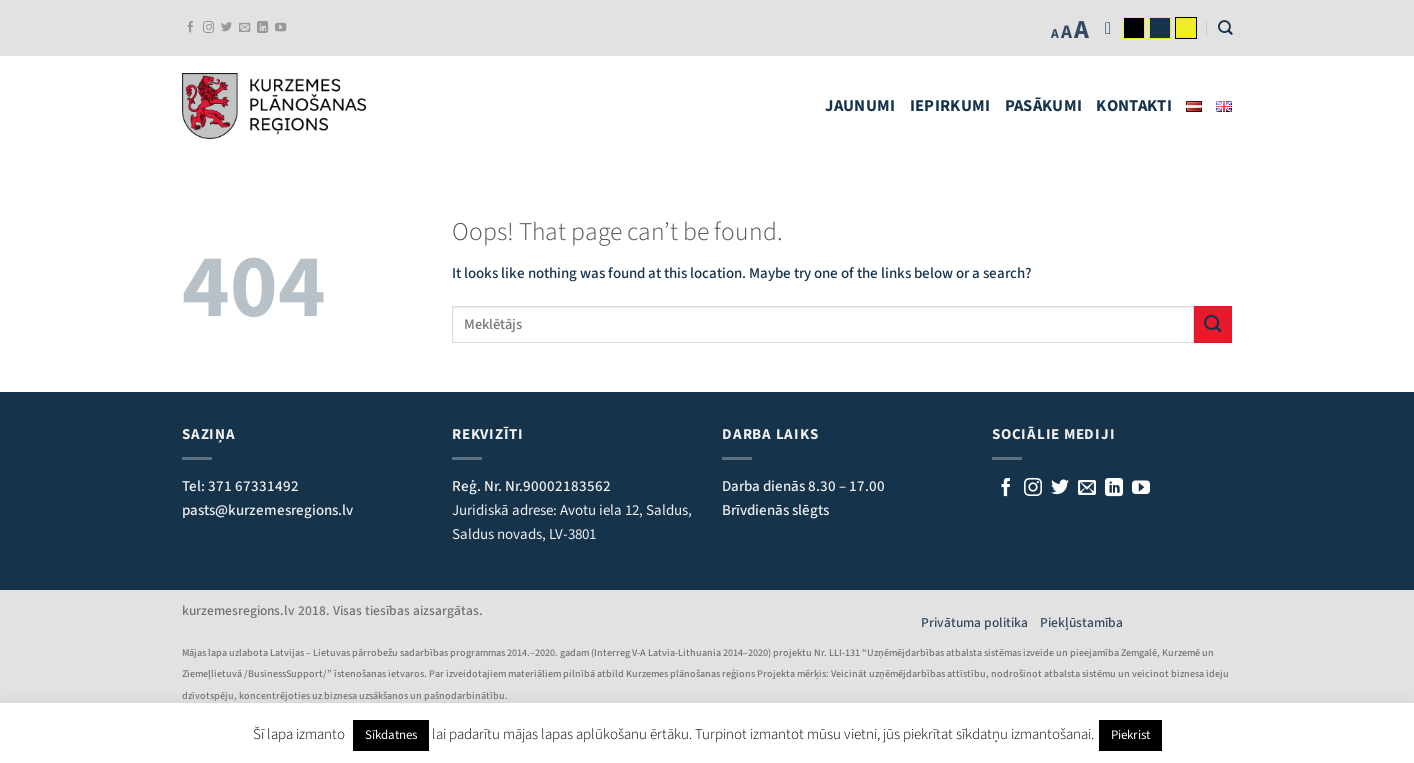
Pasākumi (1044, 106)
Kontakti (1134, 106)
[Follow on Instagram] (208, 28)
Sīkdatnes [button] (391, 735)
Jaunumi (860, 106)
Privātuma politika (980, 622)
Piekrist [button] (1130, 735)
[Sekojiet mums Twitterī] (226, 28)
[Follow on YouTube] (280, 28)
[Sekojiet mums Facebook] (190, 28)
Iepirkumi (950, 106)
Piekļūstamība (1081, 622)
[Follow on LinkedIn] (262, 28)
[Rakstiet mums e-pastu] (244, 28)
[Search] (1225, 27)
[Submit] (1213, 324)
